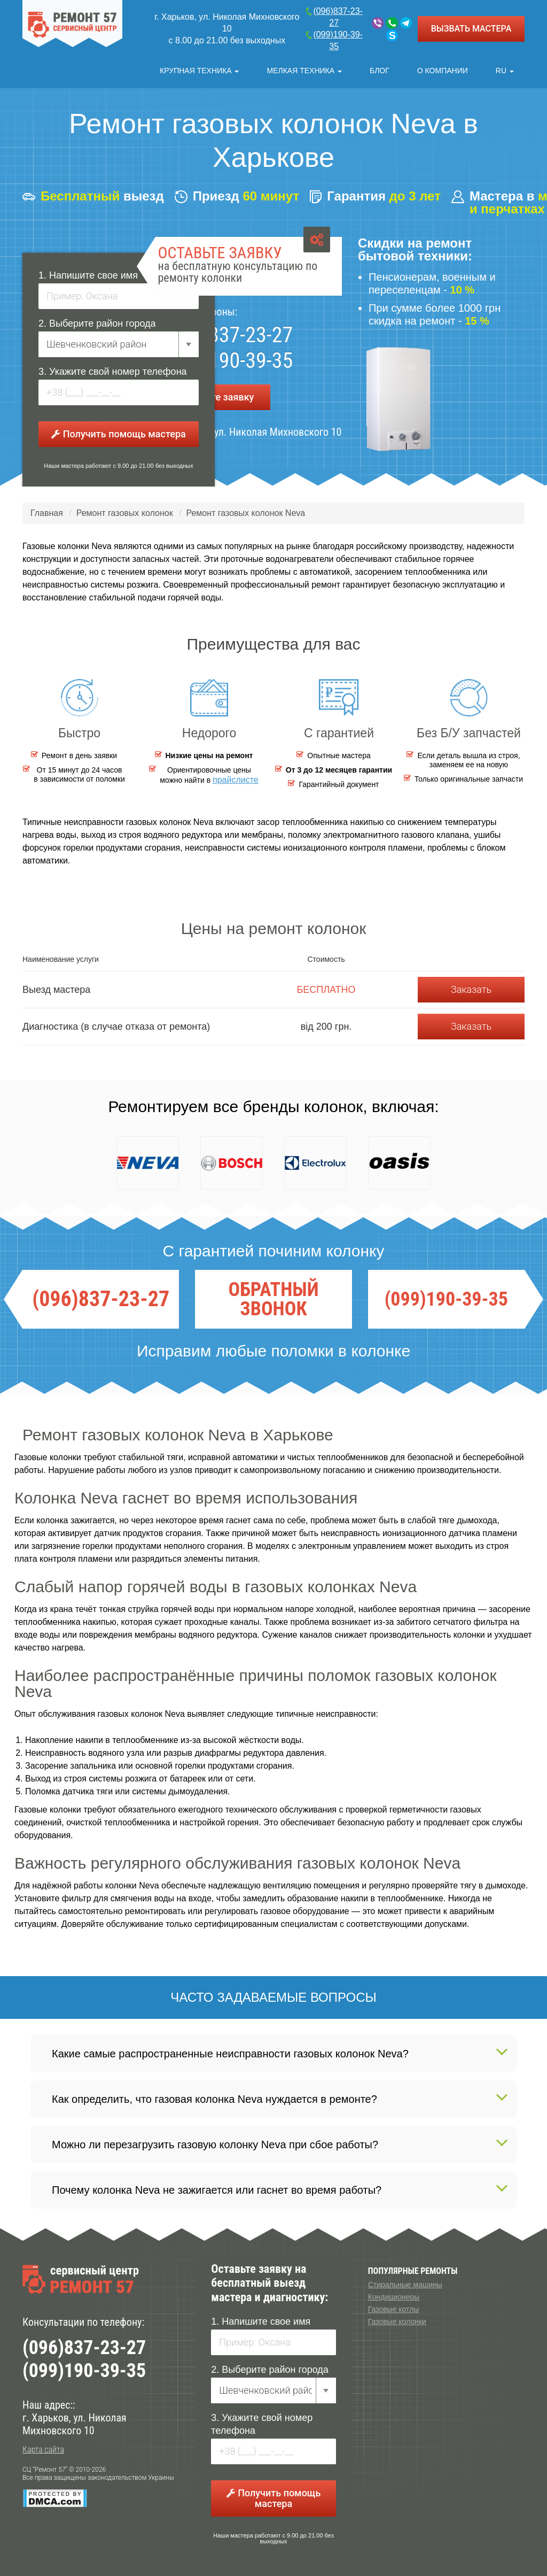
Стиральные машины (405, 2281)
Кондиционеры (394, 2293)
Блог (382, 67)
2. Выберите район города (97, 320)
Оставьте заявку (216, 393)
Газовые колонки (397, 2318)
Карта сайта (43, 2446)
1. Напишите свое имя (88, 272)
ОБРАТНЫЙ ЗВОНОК (273, 1296)
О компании (443, 67)
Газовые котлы (393, 2306)
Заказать (471, 986)
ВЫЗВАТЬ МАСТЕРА (471, 29)
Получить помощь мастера (118, 430)
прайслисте (236, 776)
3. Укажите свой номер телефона (112, 368)
